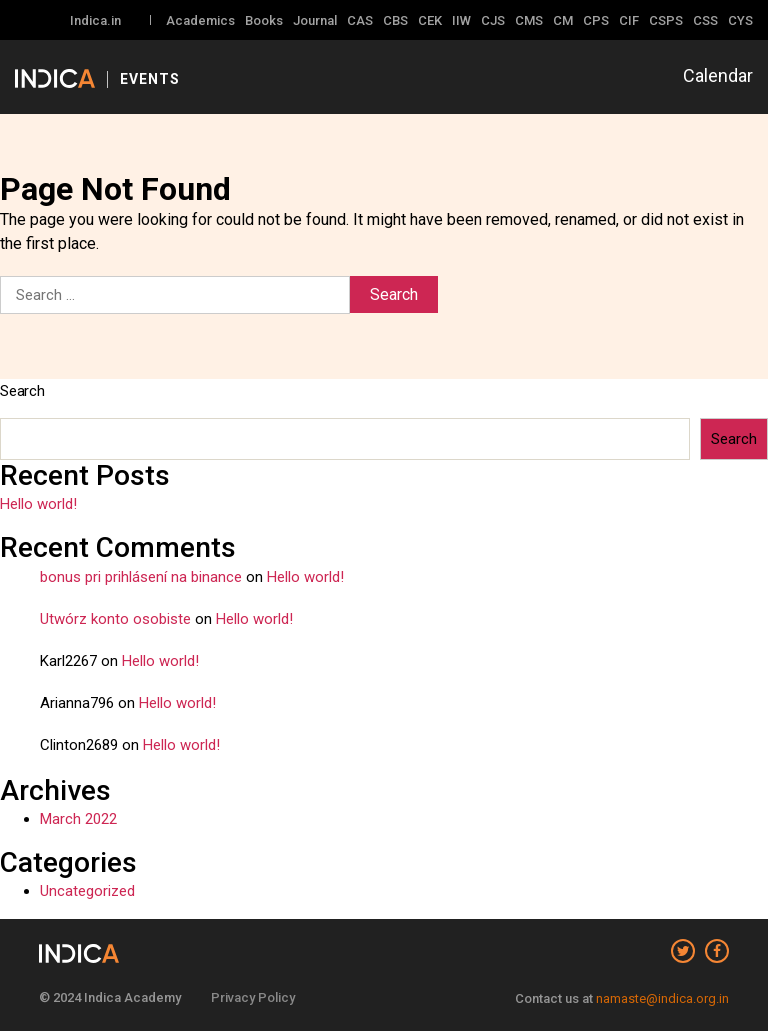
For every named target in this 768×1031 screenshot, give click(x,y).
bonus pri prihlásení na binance (141, 577)
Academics (200, 20)
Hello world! (38, 504)
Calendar (718, 75)
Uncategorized (87, 891)
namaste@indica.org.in (662, 998)
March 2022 (78, 819)
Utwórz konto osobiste (115, 619)
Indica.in (95, 20)
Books (264, 20)
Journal (315, 20)
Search (22, 391)
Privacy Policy (253, 997)
